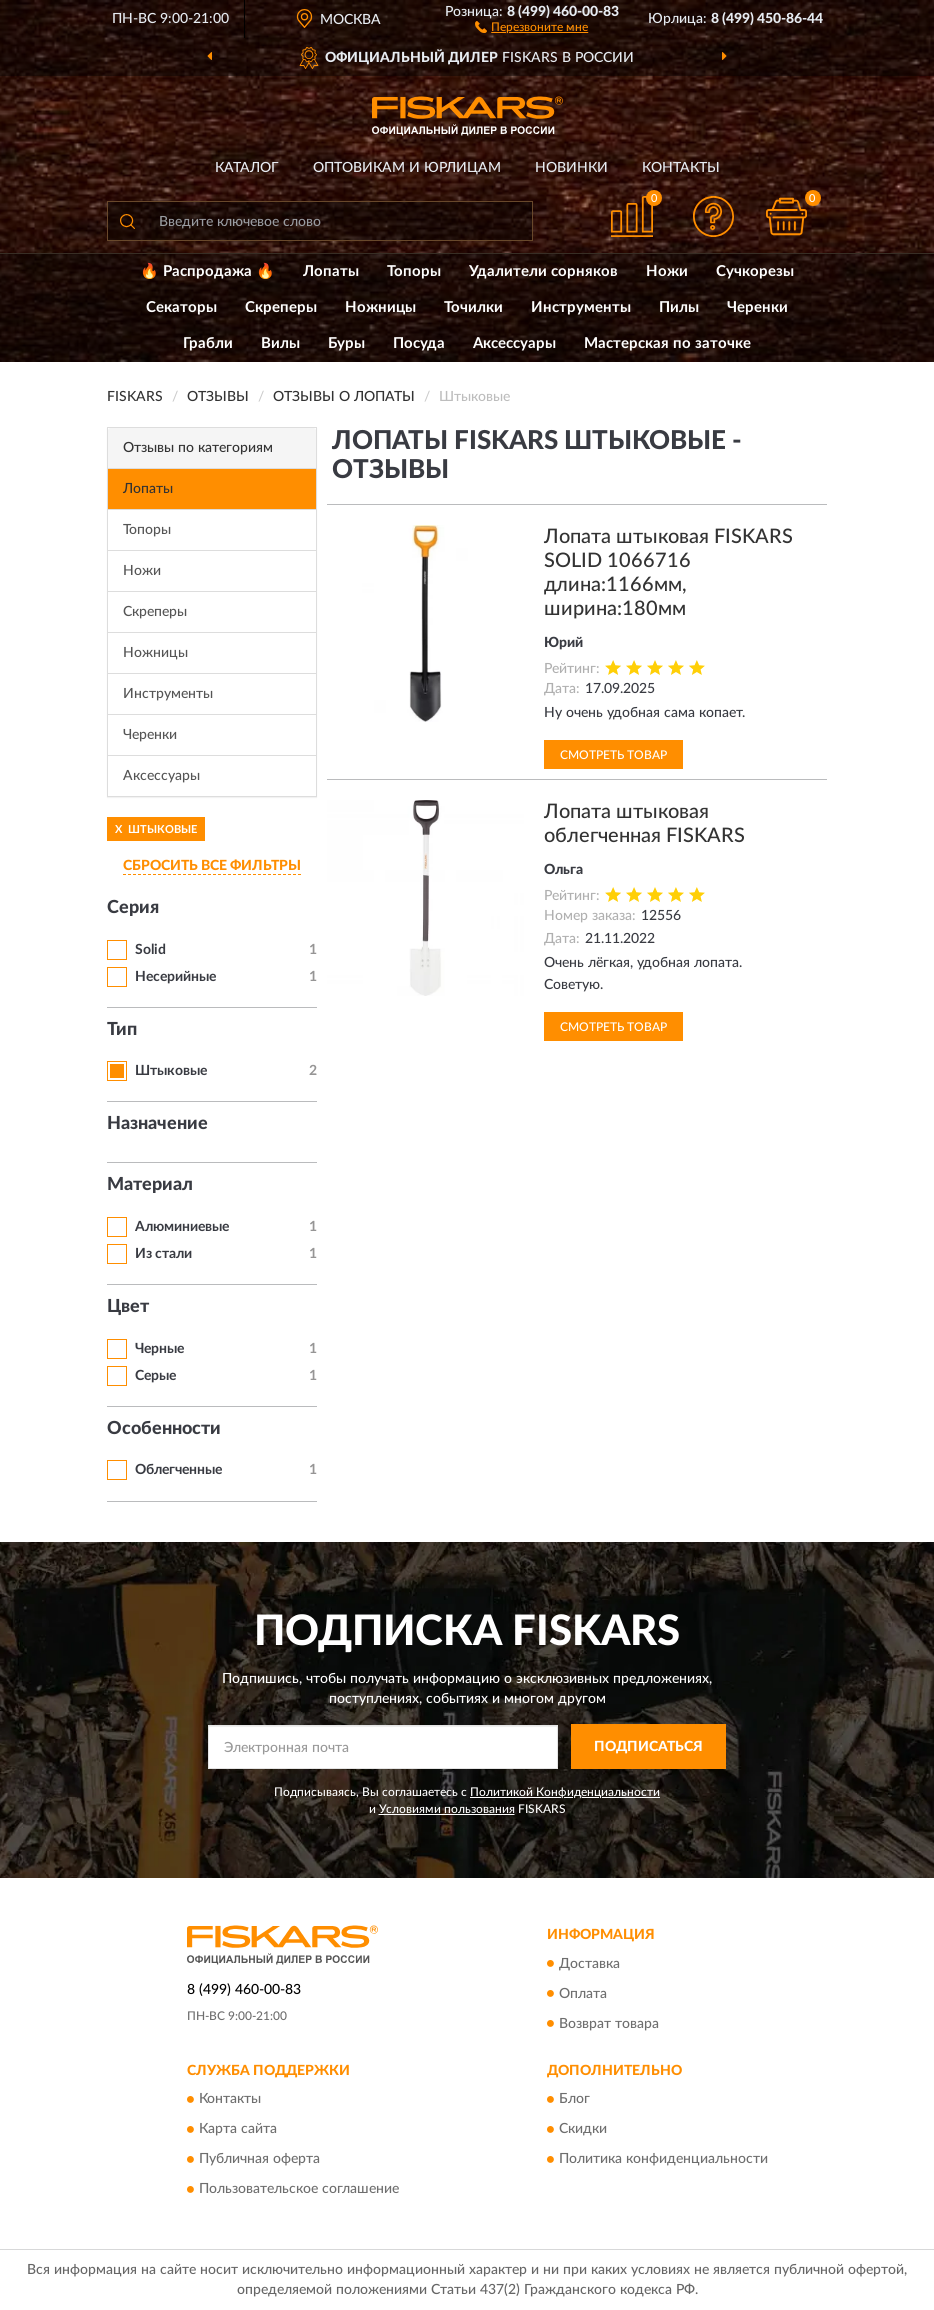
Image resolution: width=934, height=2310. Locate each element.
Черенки (757, 307)
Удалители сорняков (543, 271)
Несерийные (175, 977)
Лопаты (331, 271)
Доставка (589, 1964)
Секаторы (181, 307)
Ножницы (380, 307)
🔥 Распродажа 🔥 (207, 271)
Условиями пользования (447, 1809)
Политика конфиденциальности (663, 2159)
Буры (346, 343)
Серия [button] (133, 908)
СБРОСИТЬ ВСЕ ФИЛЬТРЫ (212, 866)
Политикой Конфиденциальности (565, 1792)
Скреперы (281, 307)
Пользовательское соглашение (299, 2189)
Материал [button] (150, 1185)
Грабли (208, 343)
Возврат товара (609, 2024)
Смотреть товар (613, 755)
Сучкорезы (755, 271)
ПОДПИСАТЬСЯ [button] (648, 1747)
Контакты (681, 168)
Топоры (414, 271)
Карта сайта (238, 2129)
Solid (150, 950)
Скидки (583, 2129)
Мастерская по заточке (667, 343)
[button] (531, 26)
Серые (155, 1376)
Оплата (583, 1994)
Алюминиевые (182, 1227)
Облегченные (178, 1470)
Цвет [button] (128, 1307)
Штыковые (171, 1071)
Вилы (280, 343)
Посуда (419, 343)
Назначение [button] (157, 1124)
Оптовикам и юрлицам (407, 168)
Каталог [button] (247, 168)
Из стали (163, 1254)
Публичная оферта (259, 2159)
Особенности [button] (164, 1429)
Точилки (473, 307)
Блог (574, 2099)
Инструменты (581, 307)
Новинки (571, 168)
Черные (159, 1349)
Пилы (679, 307)
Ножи (667, 271)
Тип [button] (122, 1030)
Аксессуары (514, 343)
